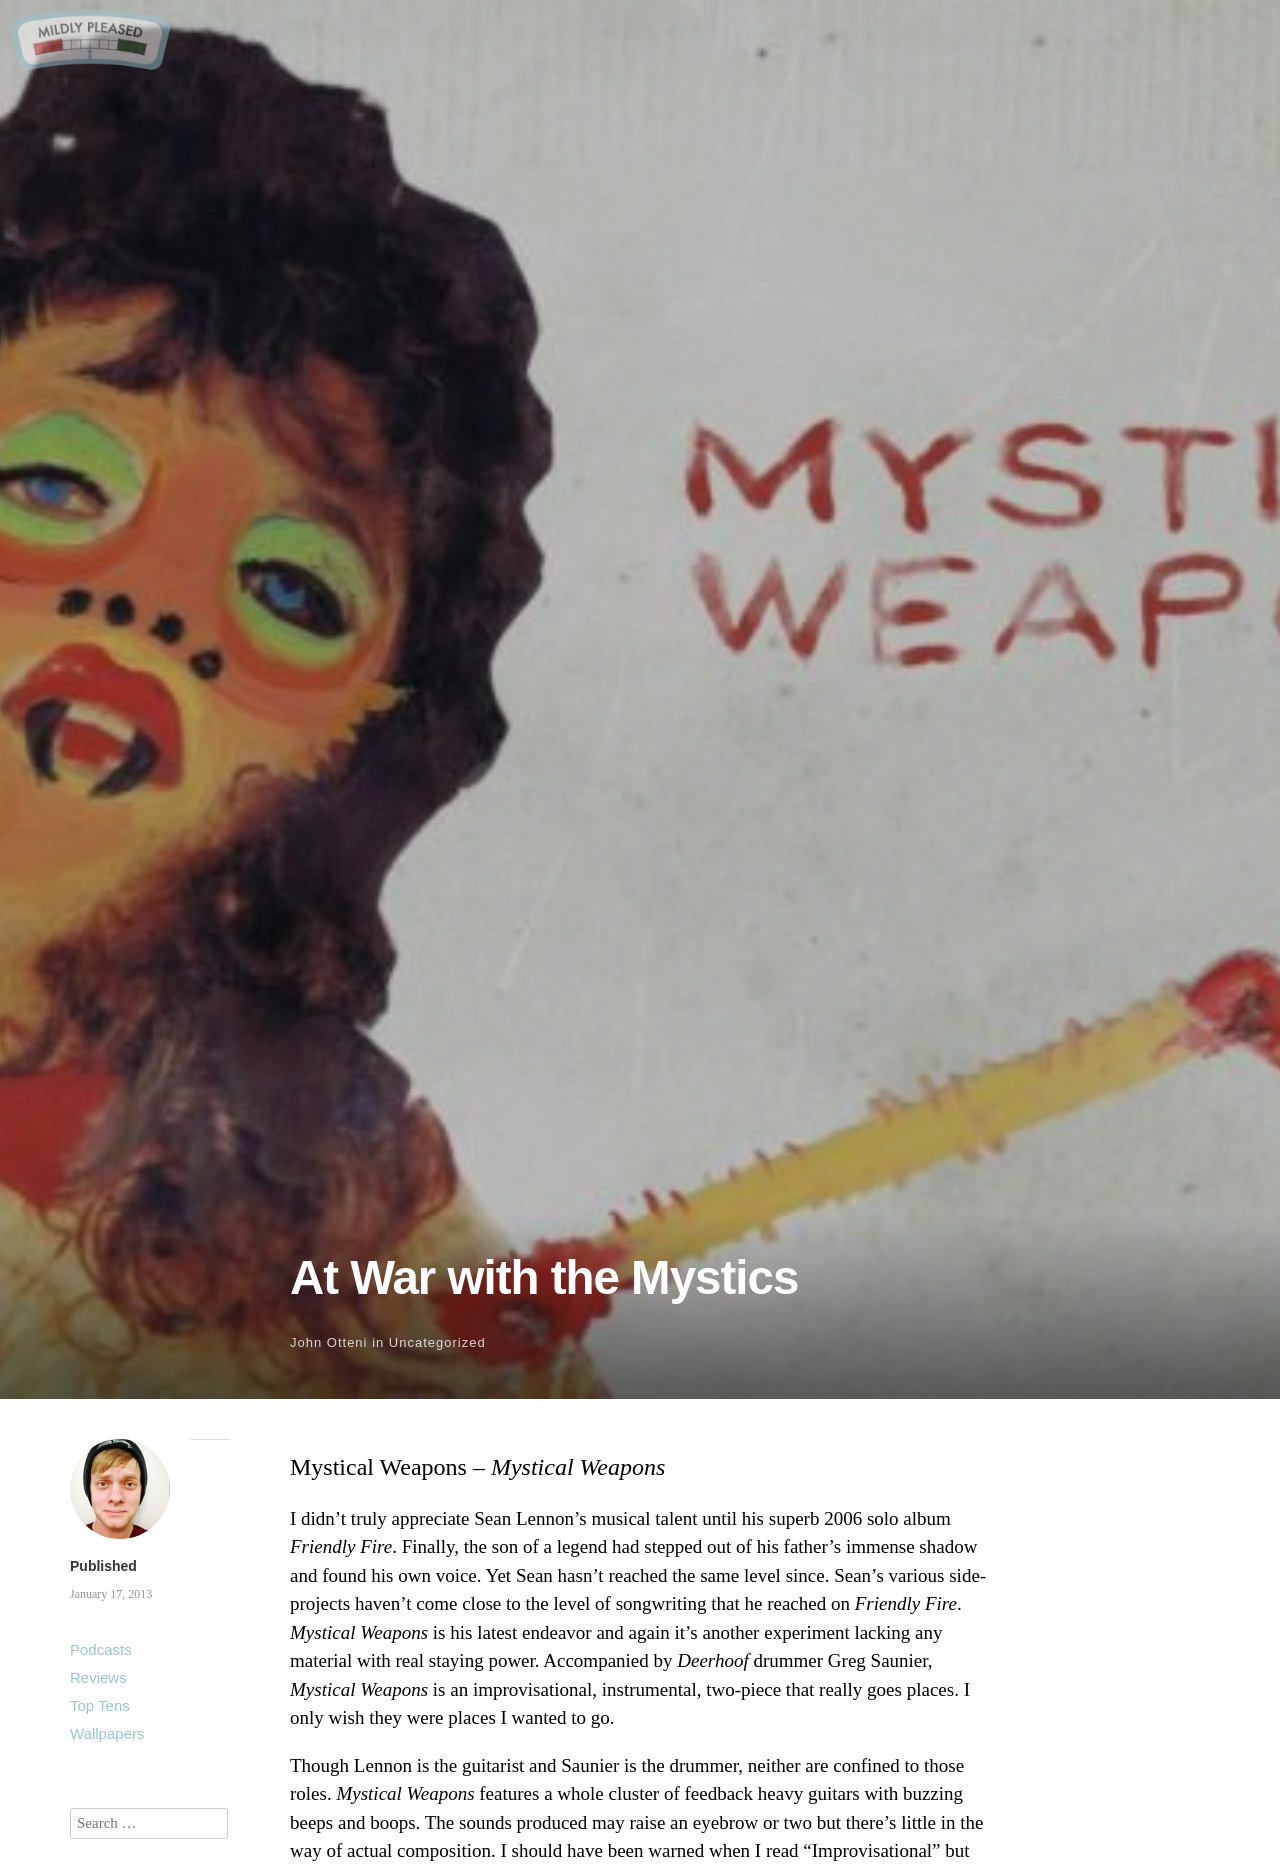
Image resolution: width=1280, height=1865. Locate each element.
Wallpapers (107, 1733)
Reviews (98, 1677)
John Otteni (329, 1342)
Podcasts (101, 1649)
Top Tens (100, 1705)
